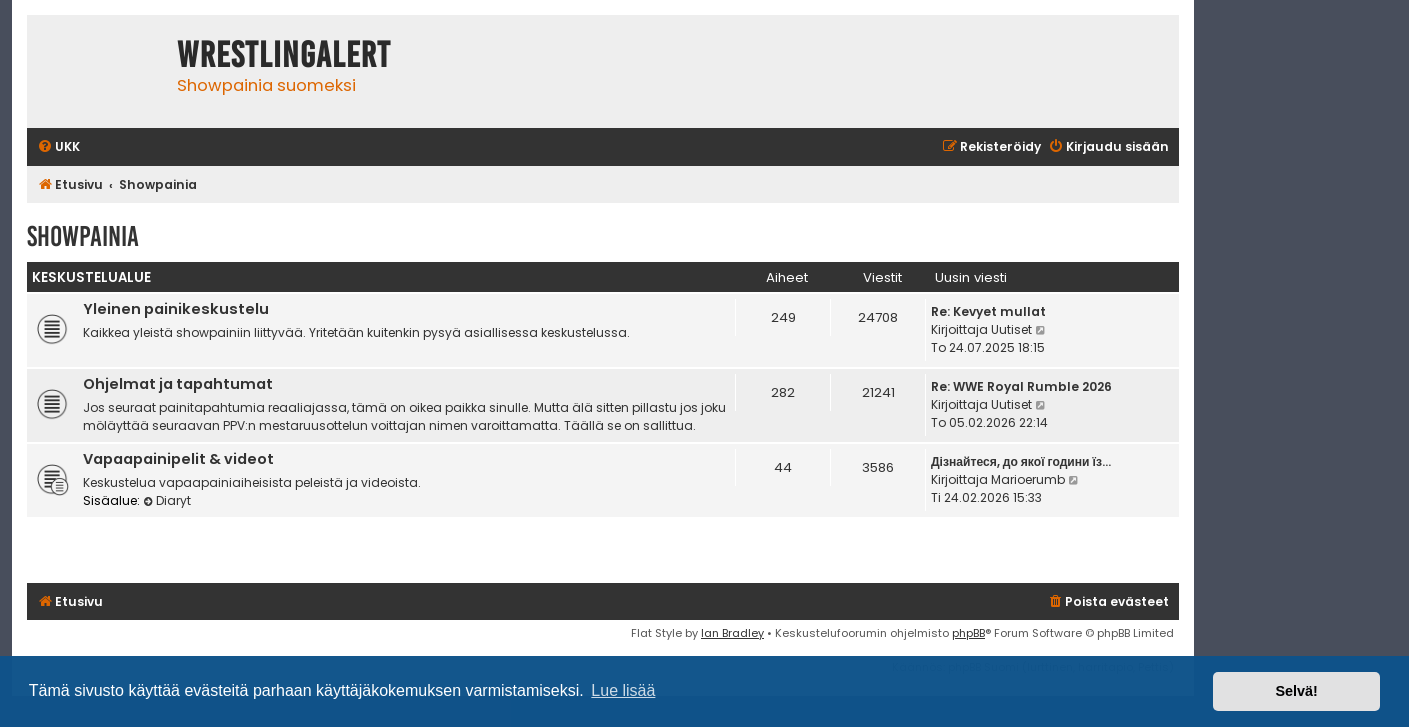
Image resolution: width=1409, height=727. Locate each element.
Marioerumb (1028, 479)
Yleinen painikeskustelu (176, 309)
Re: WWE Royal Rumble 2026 (1021, 386)
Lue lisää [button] (623, 690)
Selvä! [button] (1296, 691)
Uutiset (1011, 329)
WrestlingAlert (284, 55)
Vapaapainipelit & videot (178, 459)
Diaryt (167, 500)
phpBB (968, 633)
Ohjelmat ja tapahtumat (178, 384)
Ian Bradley (732, 633)
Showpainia (83, 236)
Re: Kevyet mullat (988, 311)
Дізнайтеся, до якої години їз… (1021, 461)
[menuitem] (58, 147)
